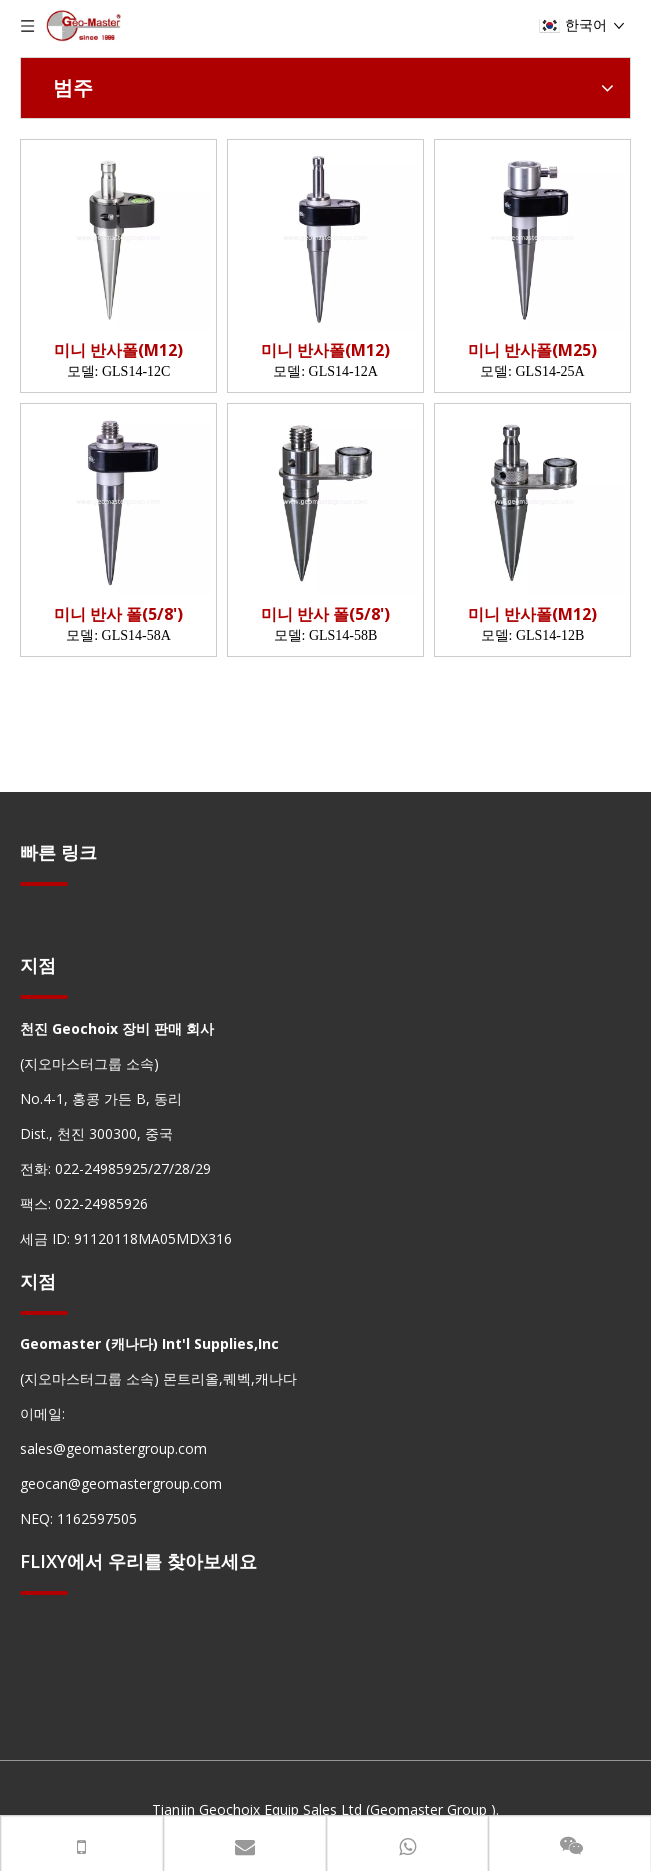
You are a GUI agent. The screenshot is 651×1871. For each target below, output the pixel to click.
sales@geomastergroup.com (113, 1448)
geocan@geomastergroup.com (121, 1483)
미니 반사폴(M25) (532, 350)
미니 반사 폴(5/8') (118, 614)
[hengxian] (44, 882)
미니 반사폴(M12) (118, 350)
